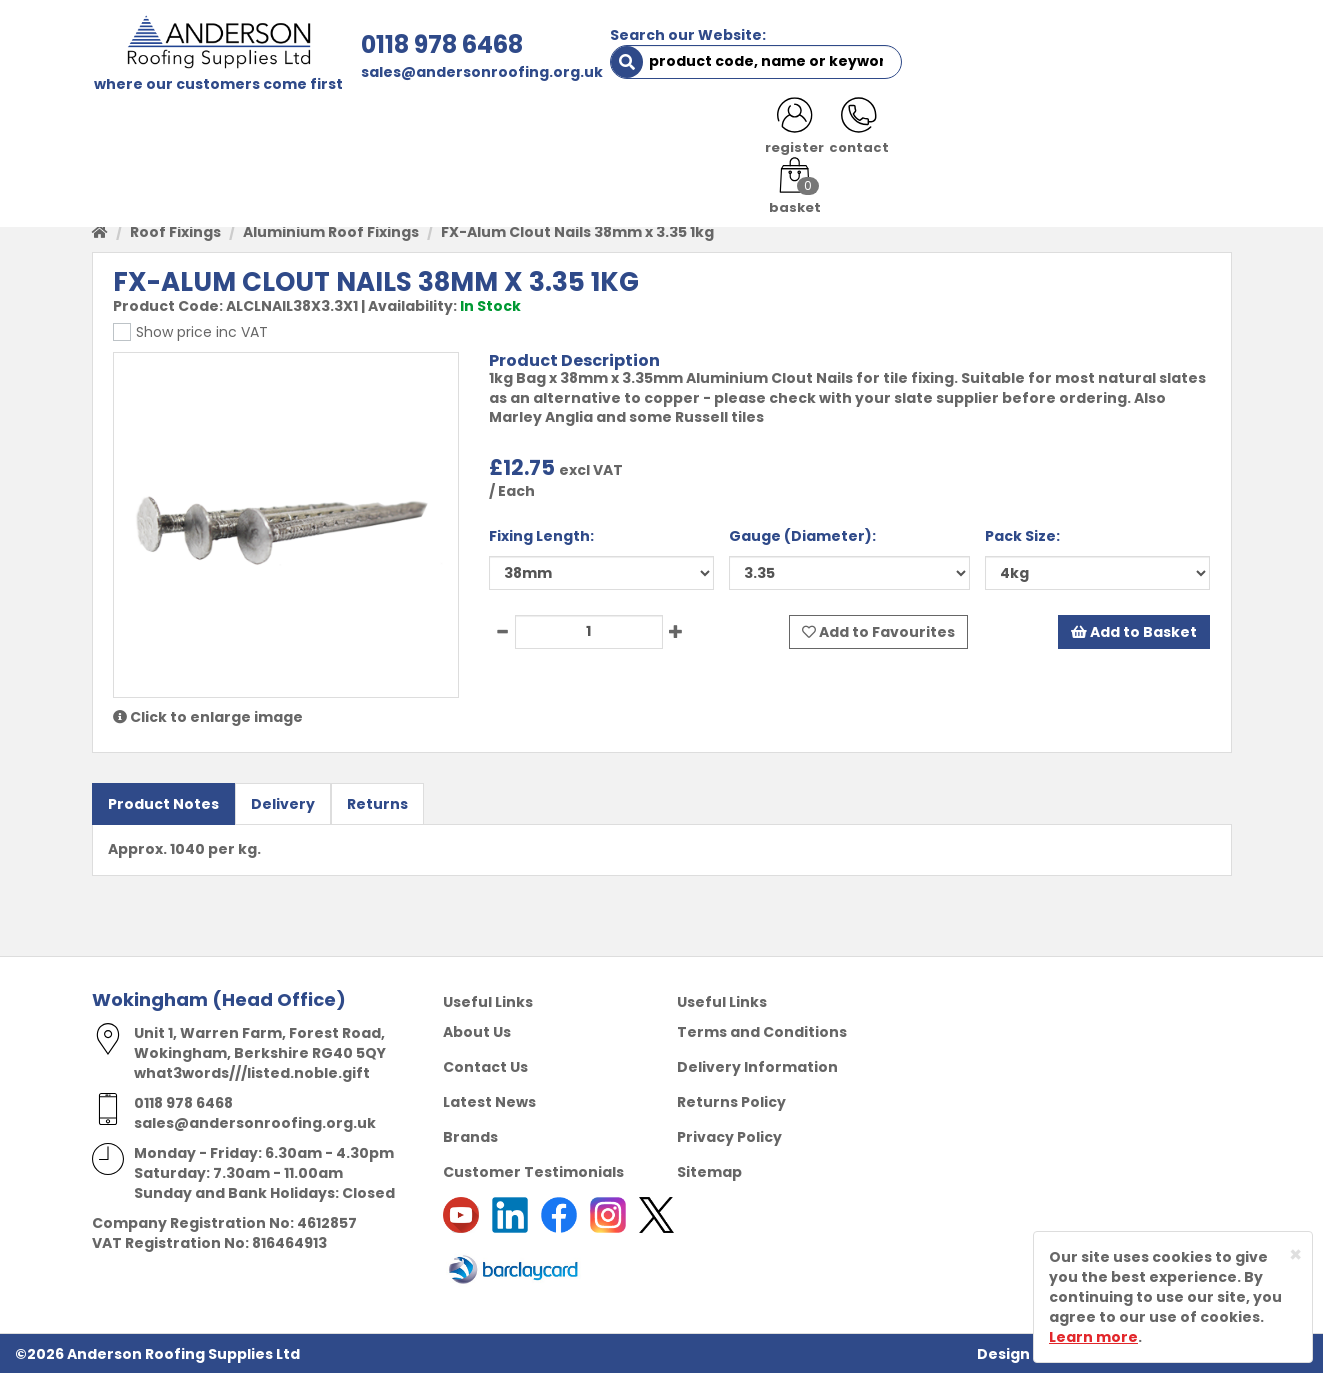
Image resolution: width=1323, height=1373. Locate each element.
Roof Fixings (175, 232)
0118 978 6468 (438, 44)
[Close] (1295, 1254)
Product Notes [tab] (163, 804)
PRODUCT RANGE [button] (663, 132)
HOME (128, 132)
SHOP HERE (219, 132)
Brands (470, 1136)
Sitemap (709, 1171)
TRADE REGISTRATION (484, 132)
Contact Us (485, 1066)
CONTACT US (925, 132)
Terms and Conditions (762, 1031)
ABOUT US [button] (331, 132)
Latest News (489, 1101)
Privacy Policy (729, 1136)
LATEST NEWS (1054, 132)
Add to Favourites (878, 631)
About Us (477, 1031)
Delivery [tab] (283, 804)
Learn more (1093, 1337)
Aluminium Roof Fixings (331, 232)
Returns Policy (731, 1101)
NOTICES (1166, 132)
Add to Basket (1134, 631)
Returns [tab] (377, 804)
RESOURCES (804, 132)
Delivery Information (757, 1066)
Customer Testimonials (533, 1171)
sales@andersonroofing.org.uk (478, 72)
